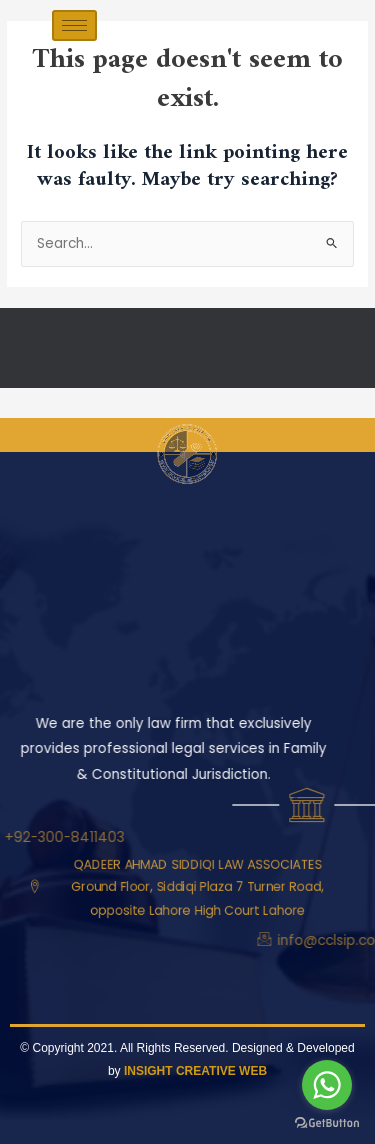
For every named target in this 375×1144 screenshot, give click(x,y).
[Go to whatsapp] (327, 1085)
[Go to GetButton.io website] (327, 1123)
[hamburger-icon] (74, 25)
